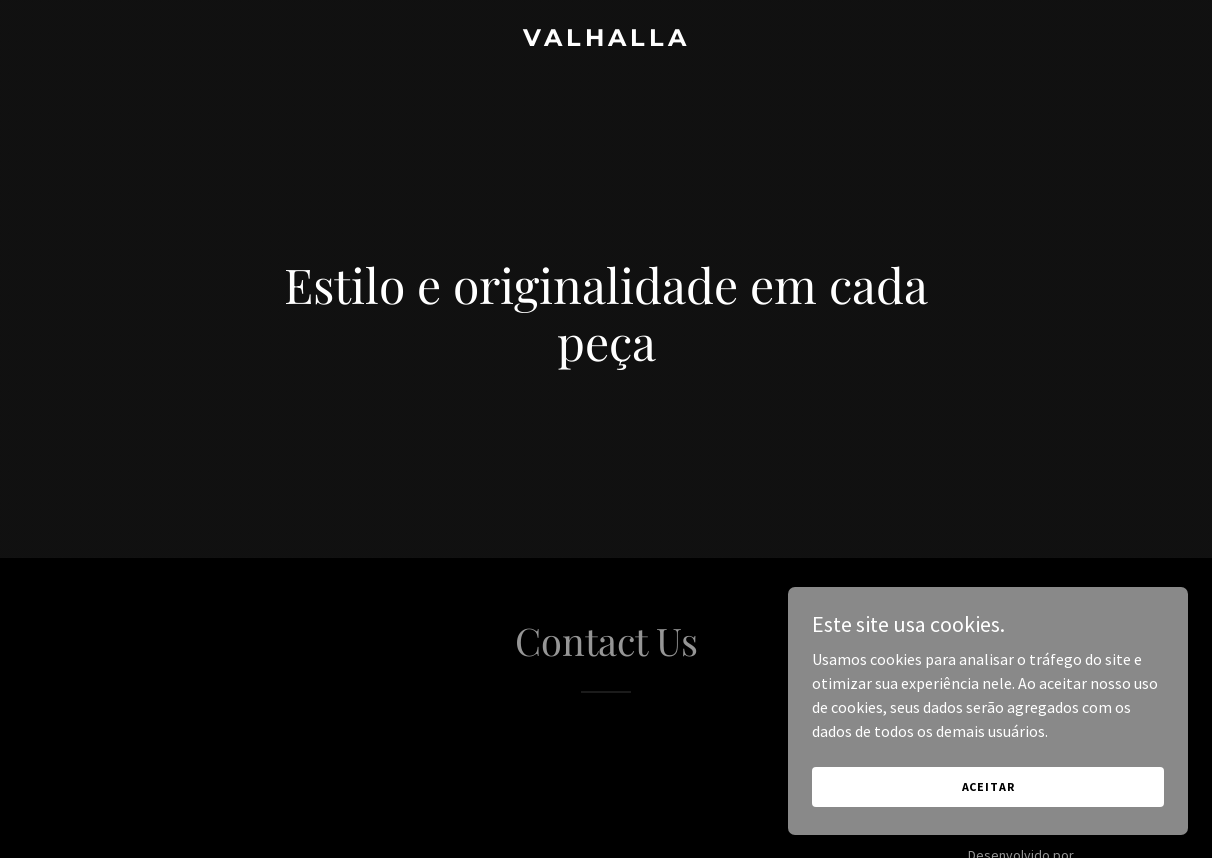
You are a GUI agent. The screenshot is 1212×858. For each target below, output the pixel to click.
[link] (605, 40)
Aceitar (988, 827)
